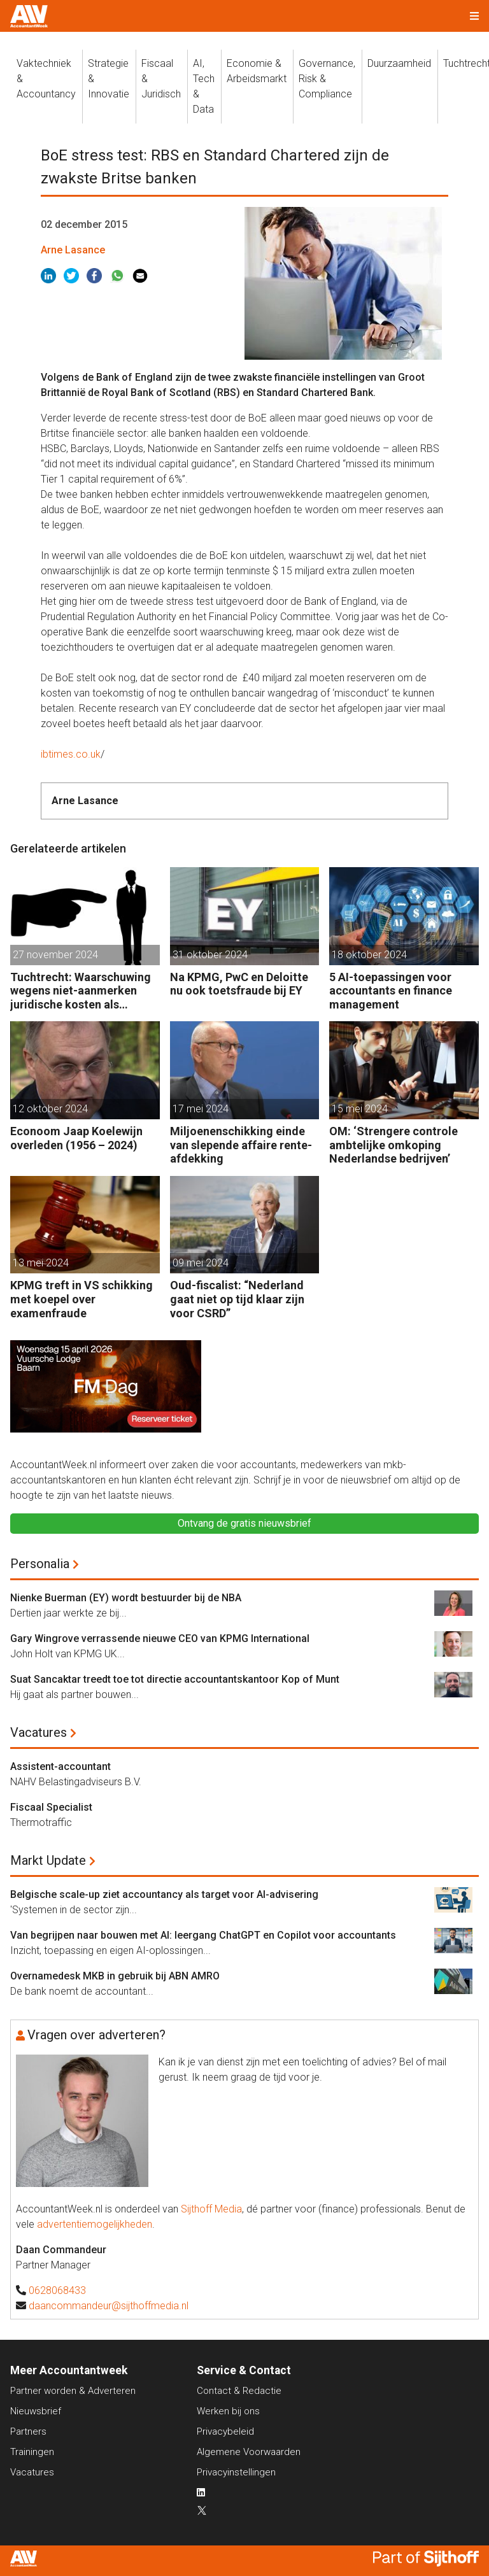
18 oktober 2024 (369, 955)
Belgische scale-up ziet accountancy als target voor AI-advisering (164, 1894)
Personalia (39, 1563)
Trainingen (32, 2452)
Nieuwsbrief (35, 2411)
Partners (28, 2431)
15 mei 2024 (360, 1109)
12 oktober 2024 (50, 1109)
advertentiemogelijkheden (94, 2224)
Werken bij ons (228, 2411)
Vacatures (38, 1732)
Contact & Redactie (239, 2390)
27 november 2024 (55, 955)
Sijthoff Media (211, 2209)
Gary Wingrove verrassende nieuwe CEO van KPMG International (159, 1638)
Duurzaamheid (399, 63)
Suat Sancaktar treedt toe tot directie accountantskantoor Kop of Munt (174, 1679)
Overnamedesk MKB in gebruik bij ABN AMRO (115, 1976)
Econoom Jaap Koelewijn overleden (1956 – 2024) (76, 1138)
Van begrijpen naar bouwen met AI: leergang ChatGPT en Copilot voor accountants (203, 1935)
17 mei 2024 (201, 1109)
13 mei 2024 (41, 1263)
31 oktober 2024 (210, 955)
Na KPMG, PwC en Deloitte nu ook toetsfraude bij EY (239, 984)
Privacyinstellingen (236, 2472)
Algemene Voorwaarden (249, 2452)
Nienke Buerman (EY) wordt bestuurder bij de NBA (125, 1598)
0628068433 (57, 2290)
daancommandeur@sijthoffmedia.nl (108, 2306)
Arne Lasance (73, 250)
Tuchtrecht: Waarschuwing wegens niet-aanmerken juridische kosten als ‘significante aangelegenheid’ (80, 991)
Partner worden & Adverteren (73, 2390)
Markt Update (48, 1860)
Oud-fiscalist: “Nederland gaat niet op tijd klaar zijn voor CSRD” (237, 1298)
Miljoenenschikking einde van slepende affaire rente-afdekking (241, 1144)
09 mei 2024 (201, 1263)
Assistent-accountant (60, 1766)
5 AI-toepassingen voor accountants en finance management (390, 990)
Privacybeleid (225, 2431)
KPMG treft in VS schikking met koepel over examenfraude (81, 1298)
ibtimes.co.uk (71, 754)
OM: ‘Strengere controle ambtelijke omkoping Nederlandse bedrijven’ (393, 1144)
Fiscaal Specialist (51, 1807)
